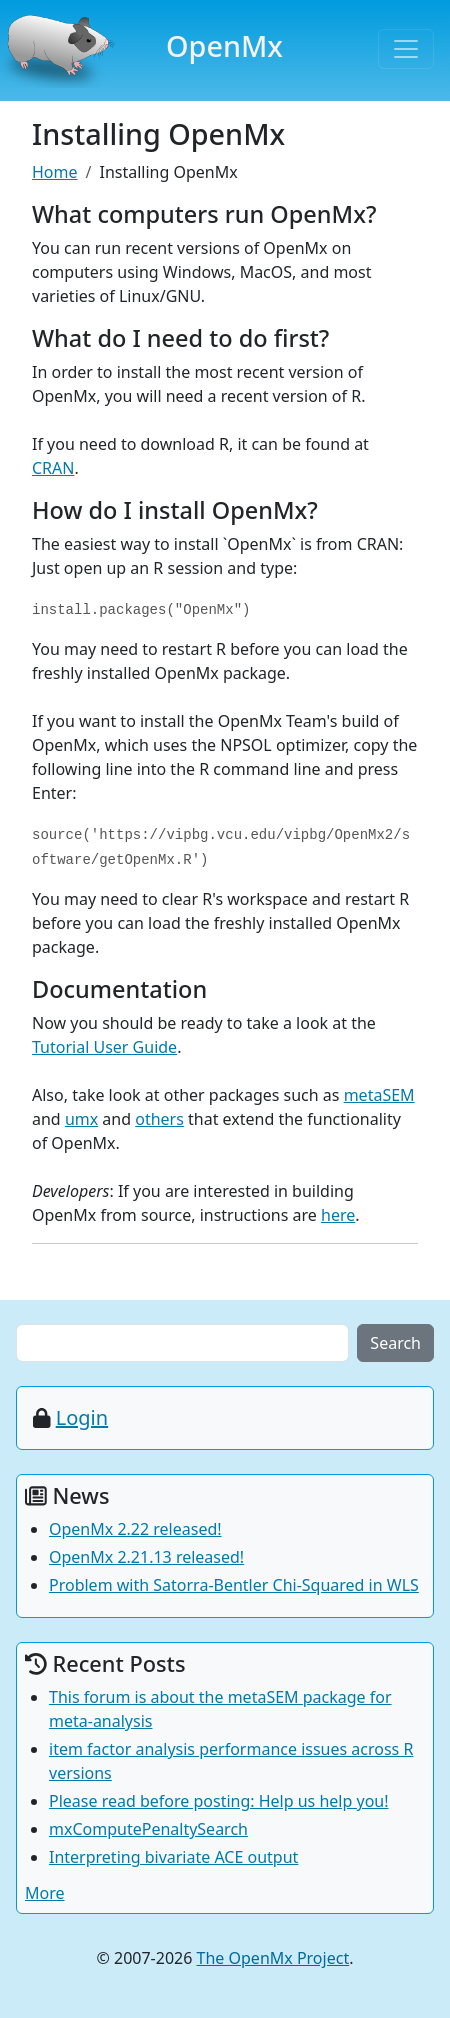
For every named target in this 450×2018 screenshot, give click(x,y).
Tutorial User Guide (104, 1047)
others (159, 1119)
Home (55, 172)
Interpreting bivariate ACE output (173, 1857)
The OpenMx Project (273, 1958)
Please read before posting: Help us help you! (219, 1801)
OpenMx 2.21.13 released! (146, 1557)
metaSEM (379, 1095)
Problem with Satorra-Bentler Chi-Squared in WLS (234, 1585)
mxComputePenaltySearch (148, 1829)
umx (81, 1119)
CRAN (53, 468)
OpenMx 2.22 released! (135, 1529)
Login (82, 1417)
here (338, 1215)
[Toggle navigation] (406, 49)
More (45, 1893)
